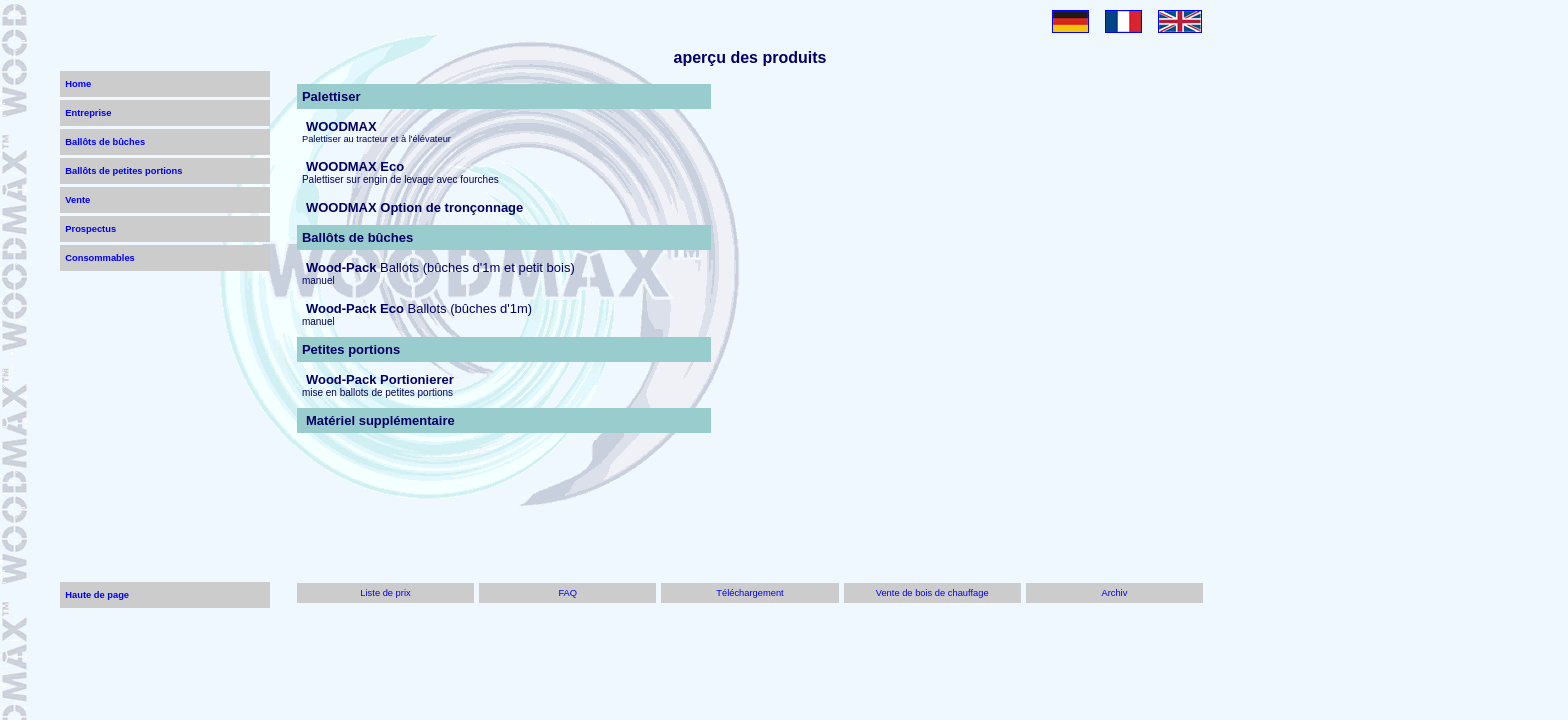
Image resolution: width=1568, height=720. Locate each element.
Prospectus (90, 229)
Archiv (1114, 593)
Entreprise (88, 113)
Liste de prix (385, 593)
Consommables (99, 258)
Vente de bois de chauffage (932, 593)
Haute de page (97, 595)
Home (78, 84)
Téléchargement (749, 593)
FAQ (567, 593)
